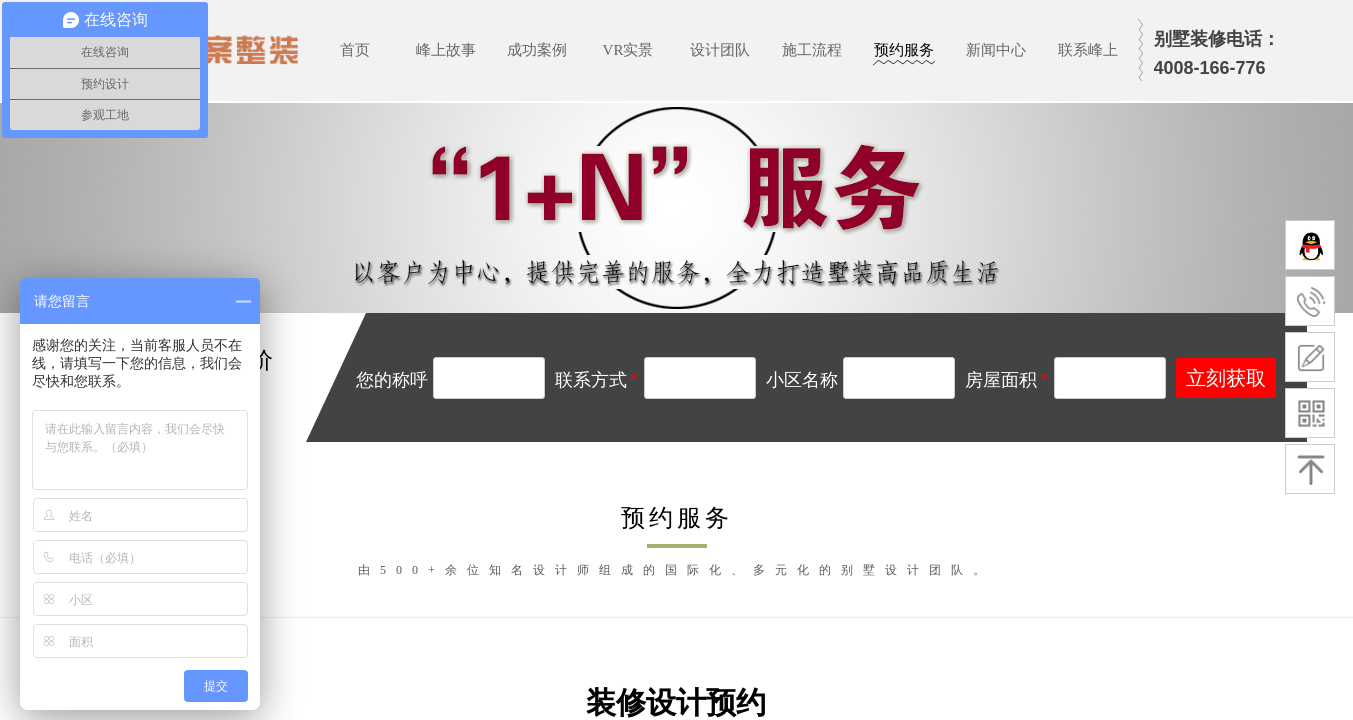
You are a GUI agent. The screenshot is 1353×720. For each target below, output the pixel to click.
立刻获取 (1226, 378)
